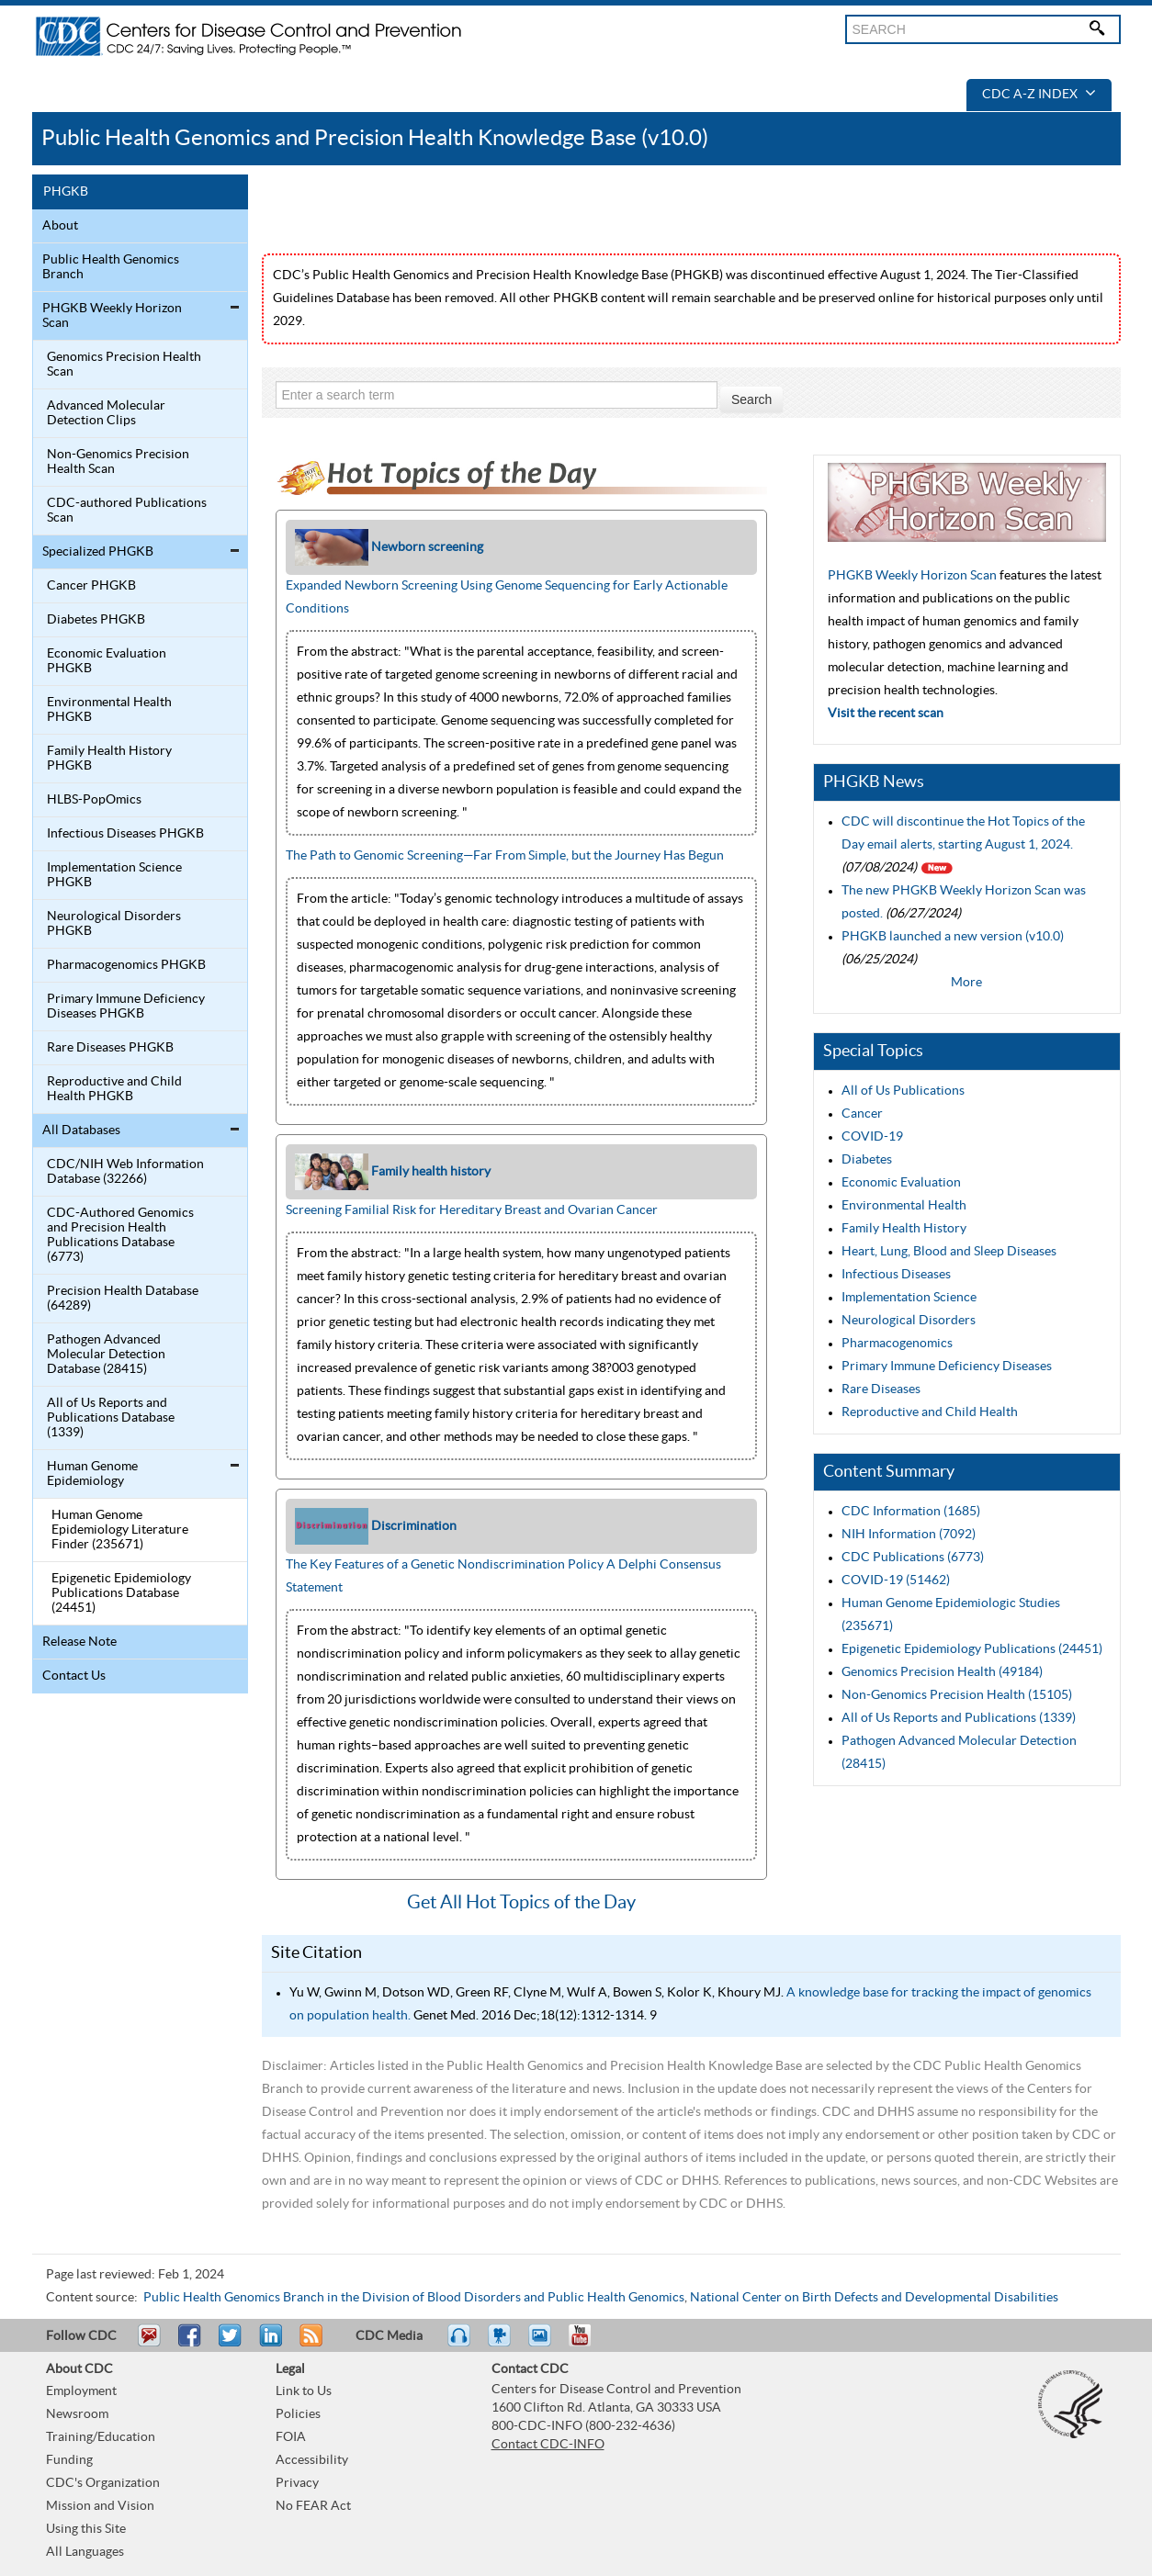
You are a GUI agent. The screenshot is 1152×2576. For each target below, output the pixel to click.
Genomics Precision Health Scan (124, 364)
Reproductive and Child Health (929, 1412)
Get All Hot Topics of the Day (521, 1903)
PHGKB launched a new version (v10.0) (952, 936)
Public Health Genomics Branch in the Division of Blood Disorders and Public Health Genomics (413, 2297)
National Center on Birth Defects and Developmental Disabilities (874, 2297)
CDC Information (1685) (910, 1511)
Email (148, 2343)
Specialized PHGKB (97, 552)
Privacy (297, 2483)
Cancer (862, 1114)
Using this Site (86, 2529)
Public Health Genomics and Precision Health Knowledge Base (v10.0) (374, 138)
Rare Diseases (880, 1389)
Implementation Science (909, 1297)
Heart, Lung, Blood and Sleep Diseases (948, 1251)
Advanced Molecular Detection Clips (106, 413)
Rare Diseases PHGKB (110, 1047)
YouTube (589, 2343)
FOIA (291, 2437)
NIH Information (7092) (908, 1534)
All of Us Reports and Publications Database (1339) (111, 1418)
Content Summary (888, 1471)
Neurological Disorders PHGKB (114, 924)
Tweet (231, 2343)
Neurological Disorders (908, 1320)
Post (268, 2343)
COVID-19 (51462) (895, 1580)
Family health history (431, 1170)
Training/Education (100, 2437)
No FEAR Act (313, 2506)
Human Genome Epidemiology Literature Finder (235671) (119, 1530)
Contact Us (74, 1676)
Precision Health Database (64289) (122, 1298)
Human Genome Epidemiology (92, 1474)
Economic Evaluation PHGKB (106, 661)
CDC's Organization (103, 2483)
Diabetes (866, 1159)
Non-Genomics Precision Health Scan (118, 462)
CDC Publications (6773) (912, 1557)
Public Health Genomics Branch (110, 267)
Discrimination (414, 1525)
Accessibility (312, 2460)
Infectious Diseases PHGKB (125, 833)
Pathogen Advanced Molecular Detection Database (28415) (106, 1354)
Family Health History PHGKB (109, 758)
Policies (298, 2414)
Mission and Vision (100, 2506)
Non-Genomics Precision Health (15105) (956, 1695)
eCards (544, 2343)
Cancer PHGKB (91, 585)
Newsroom (77, 2414)
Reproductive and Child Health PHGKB (114, 1089)
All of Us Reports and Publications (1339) (958, 1718)
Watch (501, 2343)
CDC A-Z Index (1039, 94)
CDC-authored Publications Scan (127, 510)
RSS (309, 2343)
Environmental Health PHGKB (109, 710)
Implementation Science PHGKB (114, 875)
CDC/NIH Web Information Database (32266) (125, 1172)
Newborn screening (427, 546)
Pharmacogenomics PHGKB (126, 965)
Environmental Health (903, 1205)
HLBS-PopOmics (94, 799)
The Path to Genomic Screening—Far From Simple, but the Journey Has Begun (505, 855)
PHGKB (65, 192)
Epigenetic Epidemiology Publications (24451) (971, 1649)
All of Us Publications (903, 1091)
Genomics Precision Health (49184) (942, 1672)
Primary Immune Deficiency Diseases (946, 1366)
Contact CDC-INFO (547, 2444)
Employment (81, 2391)
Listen (460, 2343)
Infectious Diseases (896, 1274)
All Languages (85, 2552)
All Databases (81, 1130)
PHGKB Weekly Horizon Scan (112, 316)
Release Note (79, 1642)
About (60, 225)
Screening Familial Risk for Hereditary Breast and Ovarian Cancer (472, 1210)
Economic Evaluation (901, 1182)
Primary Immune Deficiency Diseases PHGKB (126, 1006)
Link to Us (304, 2391)
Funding (69, 2460)
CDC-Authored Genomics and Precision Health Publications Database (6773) (120, 1235)
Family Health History (903, 1228)
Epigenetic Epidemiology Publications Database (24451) (121, 1593)
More (966, 982)
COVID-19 (872, 1137)
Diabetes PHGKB (96, 619)
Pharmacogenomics (897, 1343)
